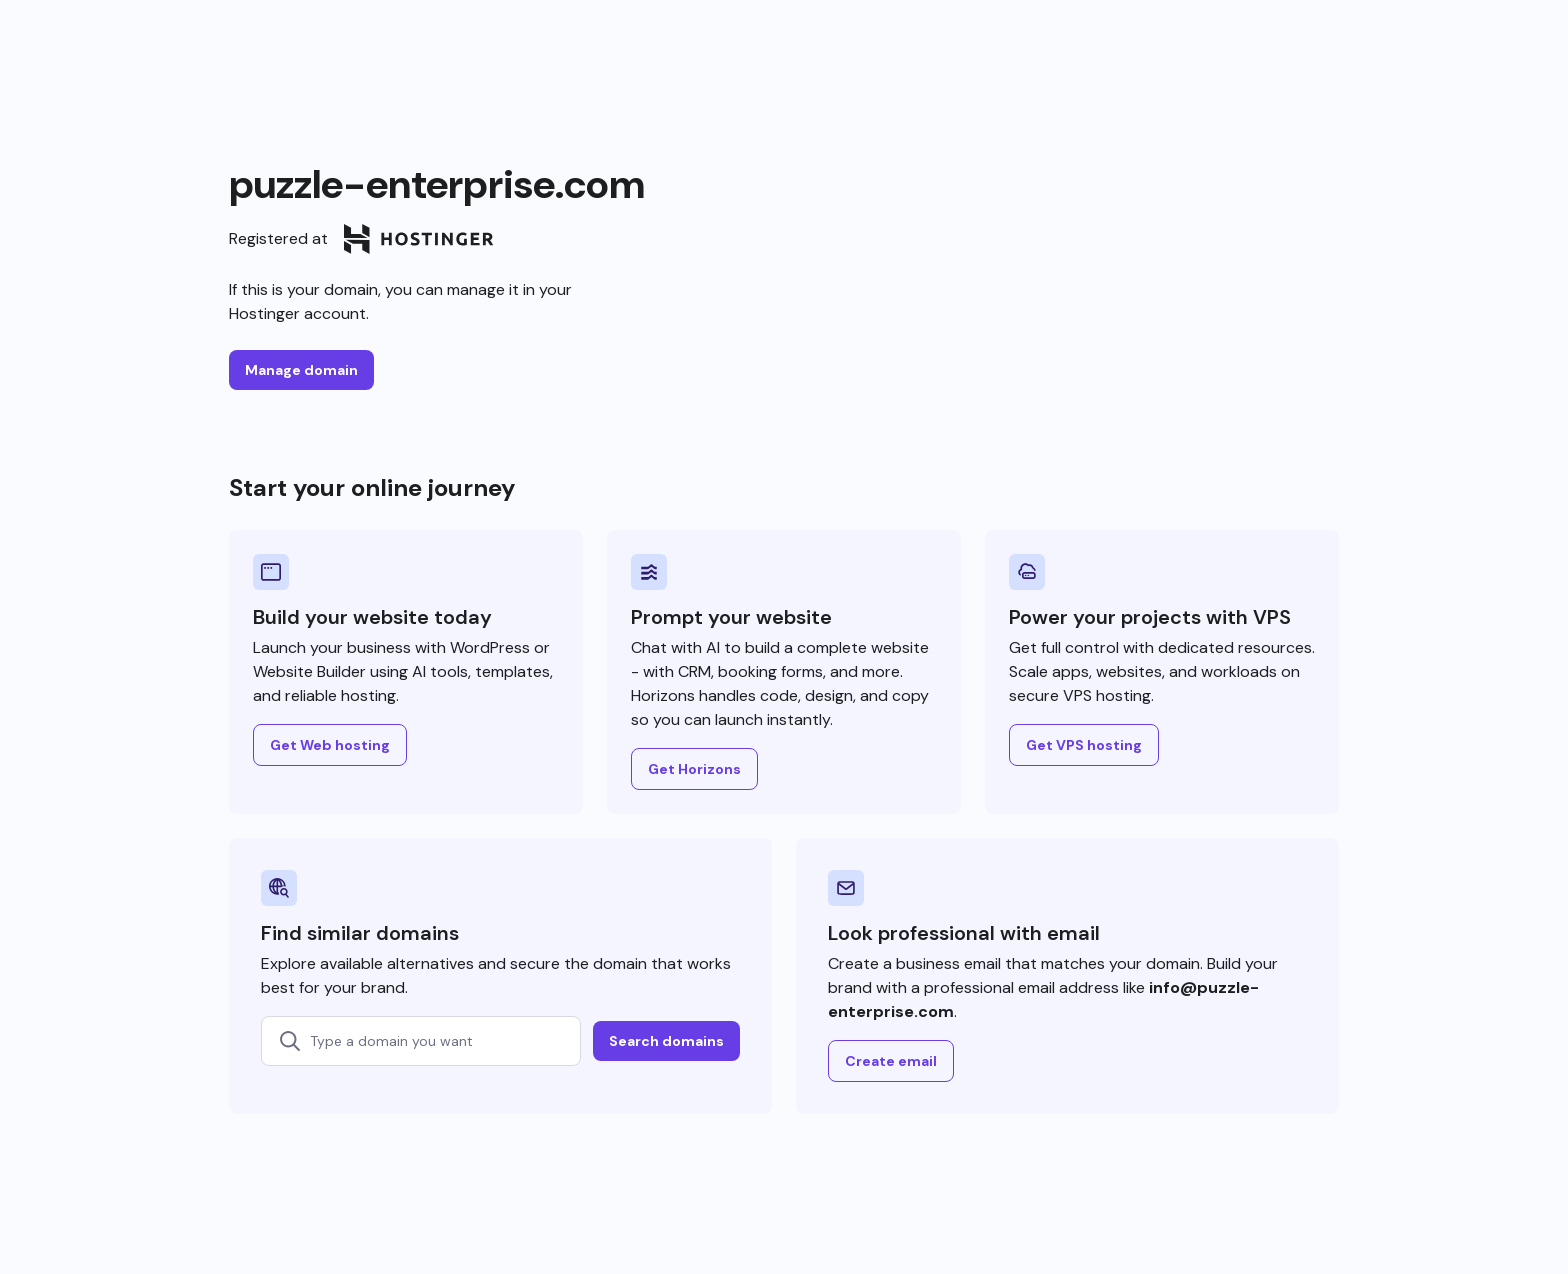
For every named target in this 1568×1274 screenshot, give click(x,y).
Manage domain (301, 370)
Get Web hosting (330, 745)
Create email (891, 1061)
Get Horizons (694, 769)
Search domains (666, 1041)
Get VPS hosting (1084, 745)
